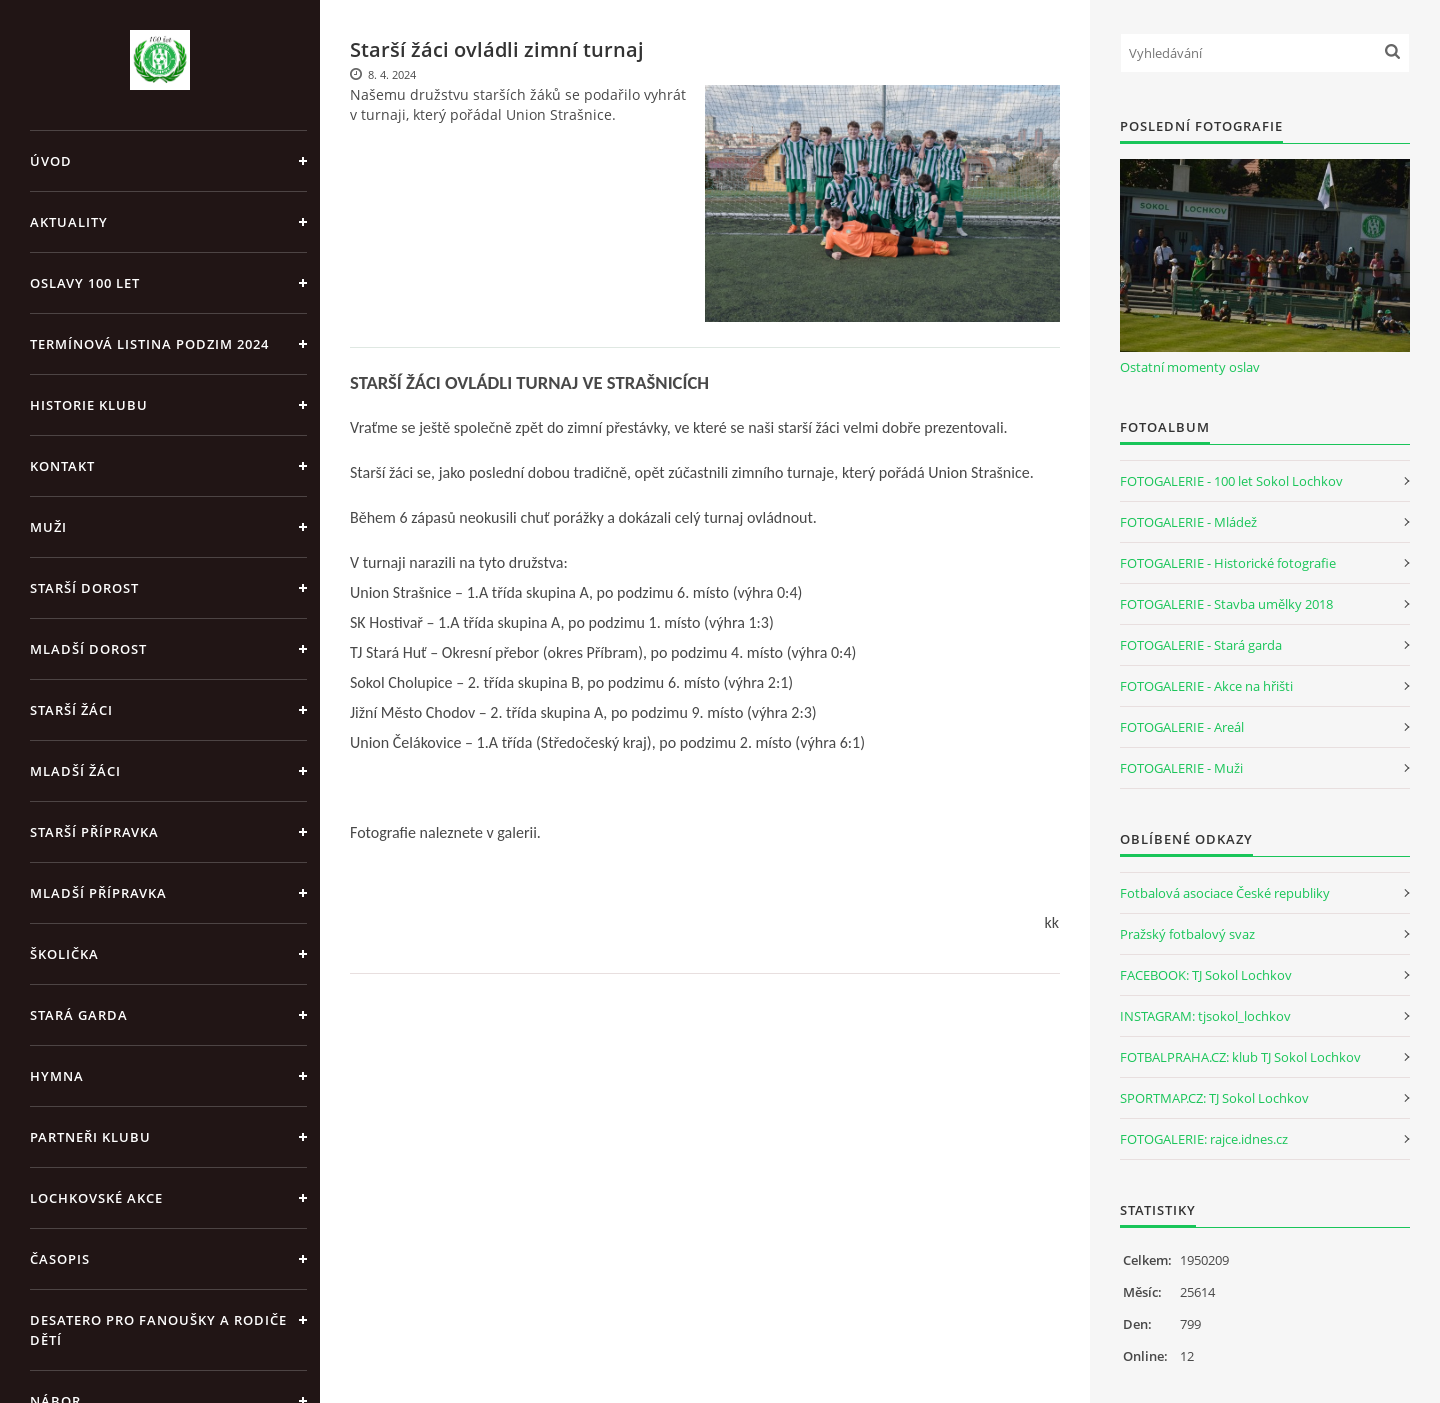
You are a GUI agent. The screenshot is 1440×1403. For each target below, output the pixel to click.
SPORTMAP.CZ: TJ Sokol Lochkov (1214, 1098)
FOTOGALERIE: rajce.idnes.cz (1204, 1139)
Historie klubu (89, 405)
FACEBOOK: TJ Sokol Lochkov (1206, 975)
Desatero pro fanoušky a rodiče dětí (158, 1330)
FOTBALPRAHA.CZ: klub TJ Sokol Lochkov (1240, 1057)
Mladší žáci (75, 771)
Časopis (60, 1259)
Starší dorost (84, 588)
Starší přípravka (94, 832)
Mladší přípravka (98, 893)
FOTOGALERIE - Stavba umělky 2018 (1226, 604)
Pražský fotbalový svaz (1187, 934)
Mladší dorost (88, 649)
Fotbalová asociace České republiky (1225, 893)
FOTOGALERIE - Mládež (1188, 522)
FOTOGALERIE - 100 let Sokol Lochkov (1231, 481)
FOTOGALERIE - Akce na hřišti (1206, 686)
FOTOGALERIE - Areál (1182, 727)
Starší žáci (71, 710)
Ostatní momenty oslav (1190, 367)
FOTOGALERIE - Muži (1181, 768)
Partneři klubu (90, 1137)
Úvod (51, 161)
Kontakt (62, 466)
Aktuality (69, 222)
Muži (48, 527)
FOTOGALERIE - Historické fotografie (1228, 563)
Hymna (57, 1076)
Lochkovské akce (96, 1198)
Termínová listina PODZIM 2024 (149, 344)
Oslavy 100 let (85, 283)
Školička (64, 954)
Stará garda (79, 1015)
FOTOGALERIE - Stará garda (1201, 645)
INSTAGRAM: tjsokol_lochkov (1205, 1016)
